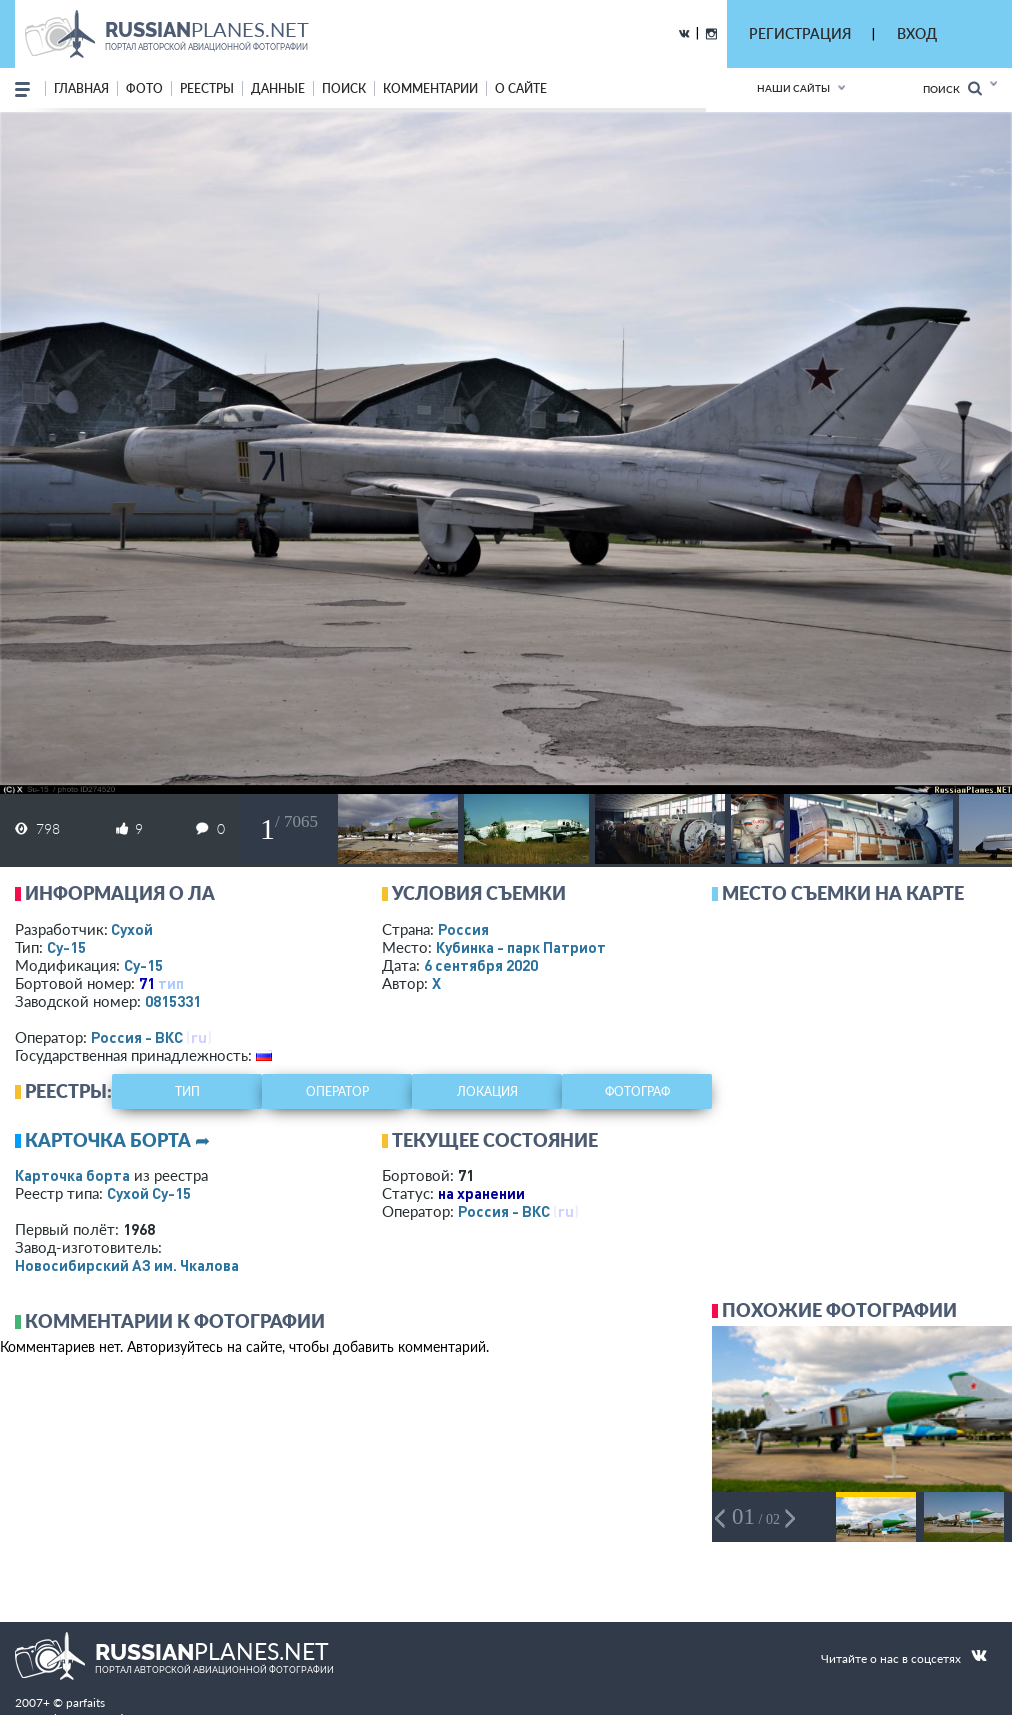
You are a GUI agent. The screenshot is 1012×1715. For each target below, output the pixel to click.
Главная (81, 88)
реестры (207, 88)
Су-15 (66, 947)
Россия (463, 929)
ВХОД (917, 33)
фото (144, 88)
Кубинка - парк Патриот (521, 947)
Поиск (952, 88)
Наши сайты (793, 88)
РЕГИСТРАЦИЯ (800, 33)
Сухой (132, 929)
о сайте (521, 88)
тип (171, 983)
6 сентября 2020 (481, 965)
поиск (344, 88)
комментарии (430, 88)
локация (487, 1091)
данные (278, 88)
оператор (337, 1091)
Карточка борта (72, 1175)
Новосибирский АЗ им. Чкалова (127, 1265)
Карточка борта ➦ (117, 1140)
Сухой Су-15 (149, 1193)
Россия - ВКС (137, 1037)
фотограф (637, 1091)
